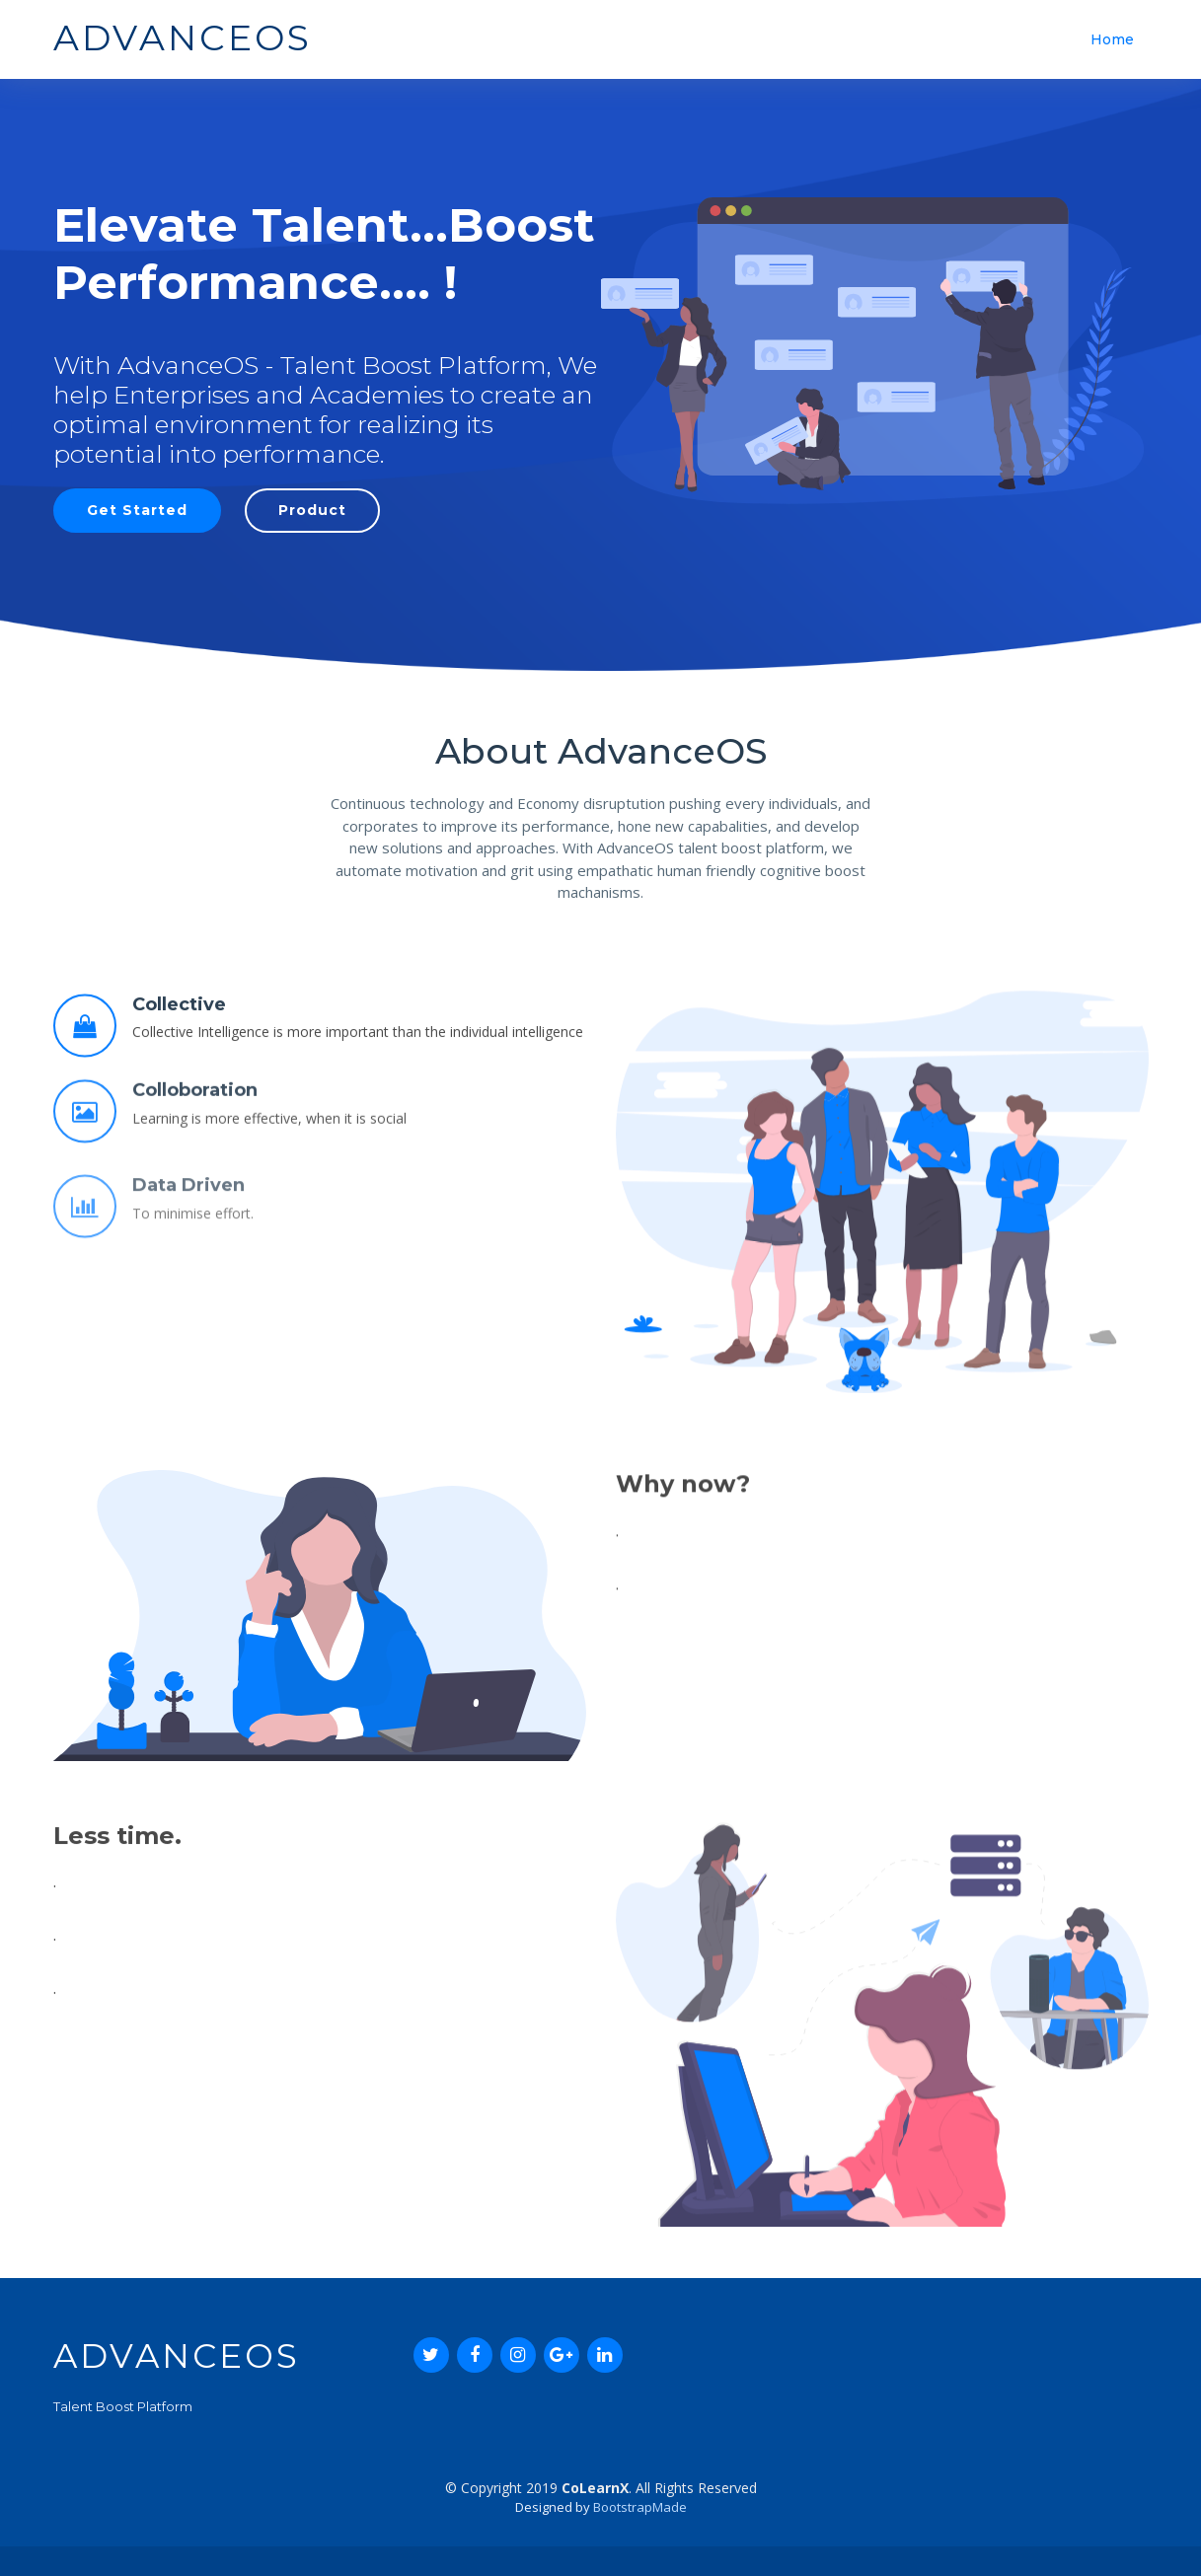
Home (1112, 39)
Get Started (137, 510)
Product (312, 510)
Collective (179, 1077)
